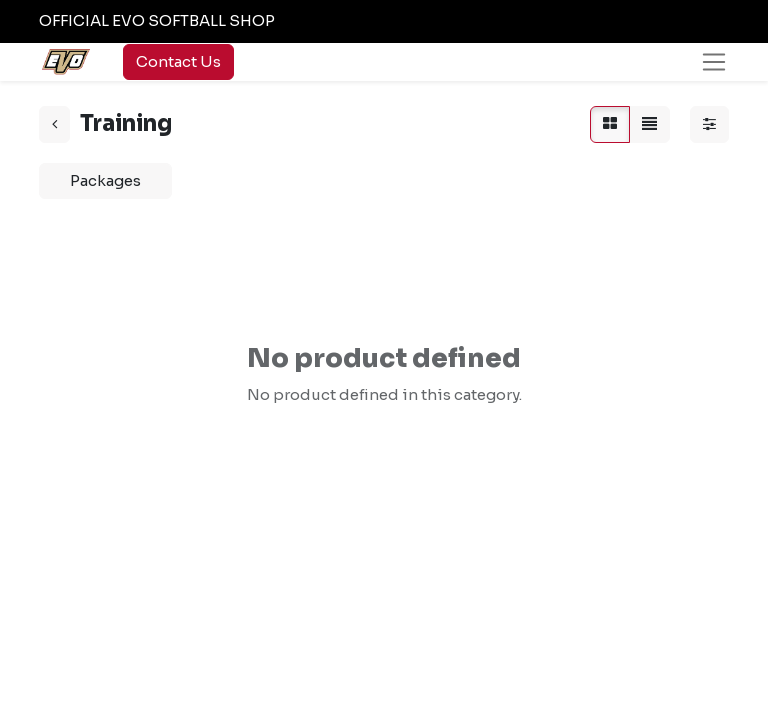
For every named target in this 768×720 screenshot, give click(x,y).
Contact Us (178, 61)
